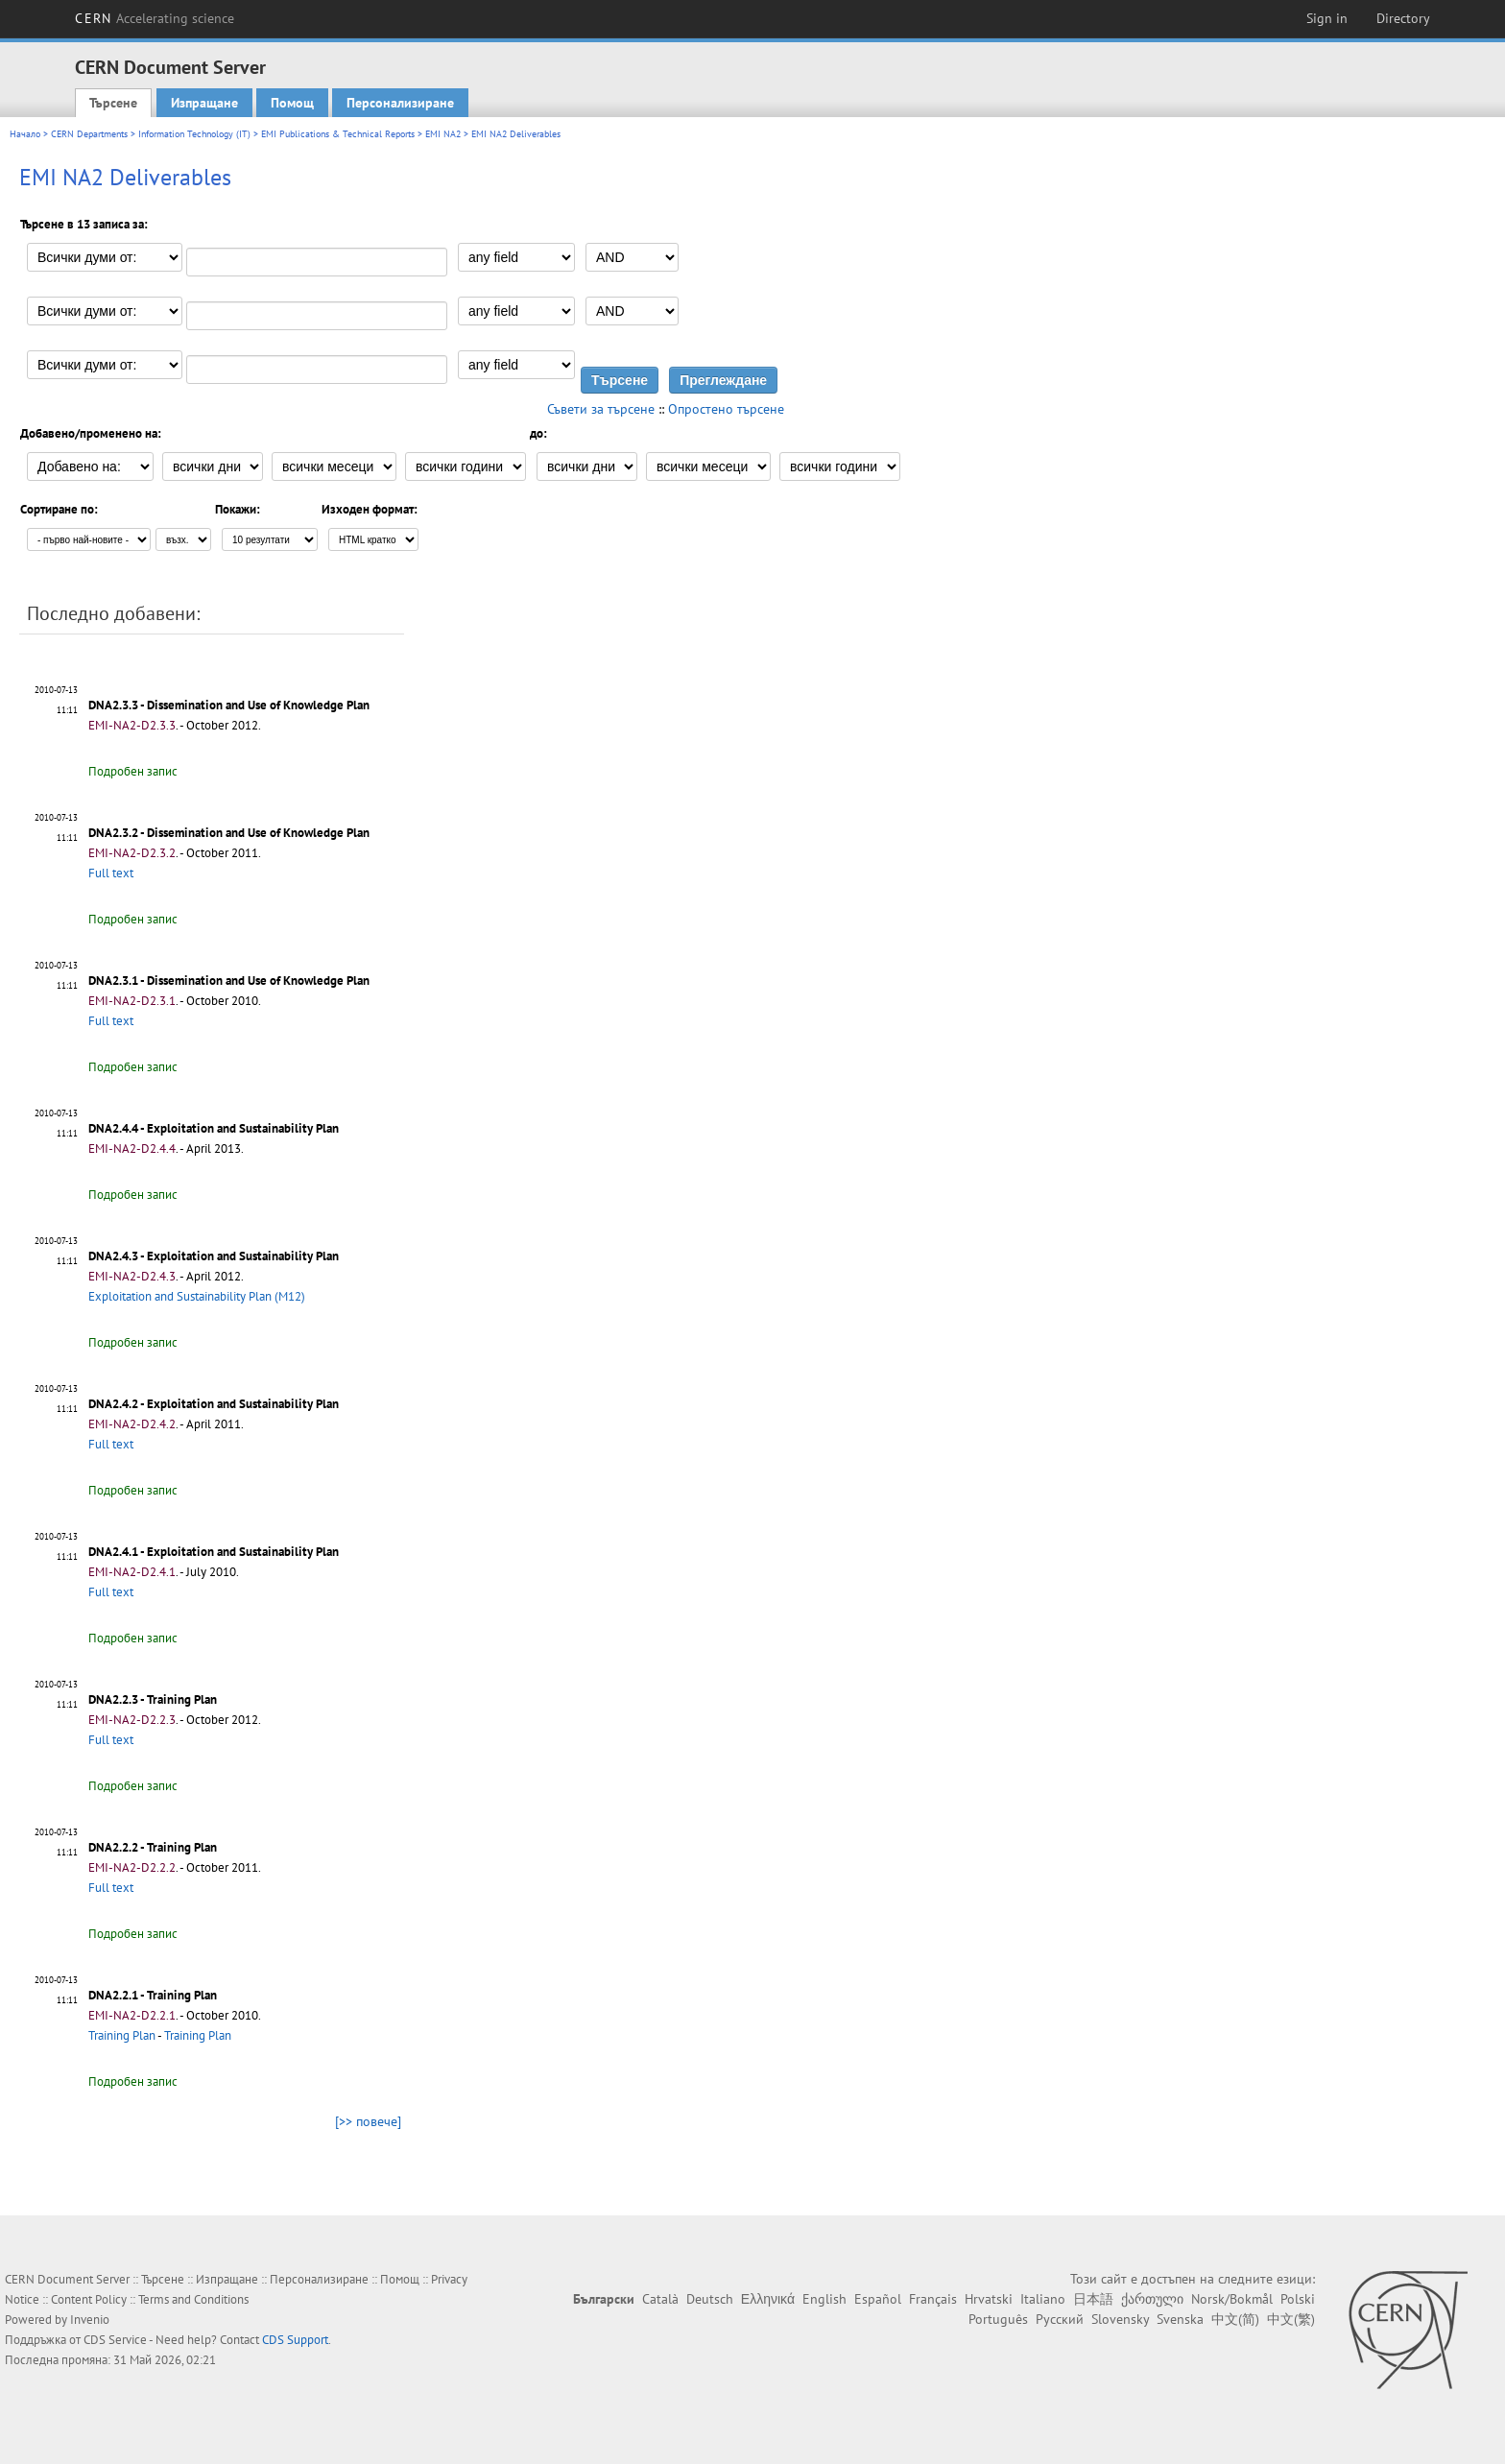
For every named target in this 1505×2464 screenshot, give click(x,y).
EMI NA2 (443, 134)
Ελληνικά (768, 2299)
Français (933, 2299)
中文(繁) (1291, 2319)
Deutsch (709, 2299)
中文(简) (1235, 2319)
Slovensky (1120, 2319)
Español (877, 2299)
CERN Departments (89, 134)
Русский (1060, 2319)
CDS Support (295, 2340)
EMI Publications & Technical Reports (338, 134)
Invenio (89, 2319)
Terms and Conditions (193, 2299)
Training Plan (121, 2035)
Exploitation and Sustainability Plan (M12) (196, 1296)
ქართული (1152, 2299)
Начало (25, 134)
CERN (154, 18)
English (824, 2299)
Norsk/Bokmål (1232, 2299)
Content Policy (89, 2299)
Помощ (292, 102)
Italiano (1042, 2299)
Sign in (1327, 18)
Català (660, 2299)
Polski (1297, 2299)
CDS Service (115, 2340)
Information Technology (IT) (194, 134)
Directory (1403, 18)
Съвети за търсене (601, 409)
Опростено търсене (726, 409)
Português (998, 2319)
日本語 (1093, 2299)
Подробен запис (133, 771)
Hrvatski (989, 2299)
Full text (110, 873)
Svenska (1180, 2319)
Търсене (113, 102)
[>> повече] (368, 2121)
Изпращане (204, 102)
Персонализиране (400, 102)
